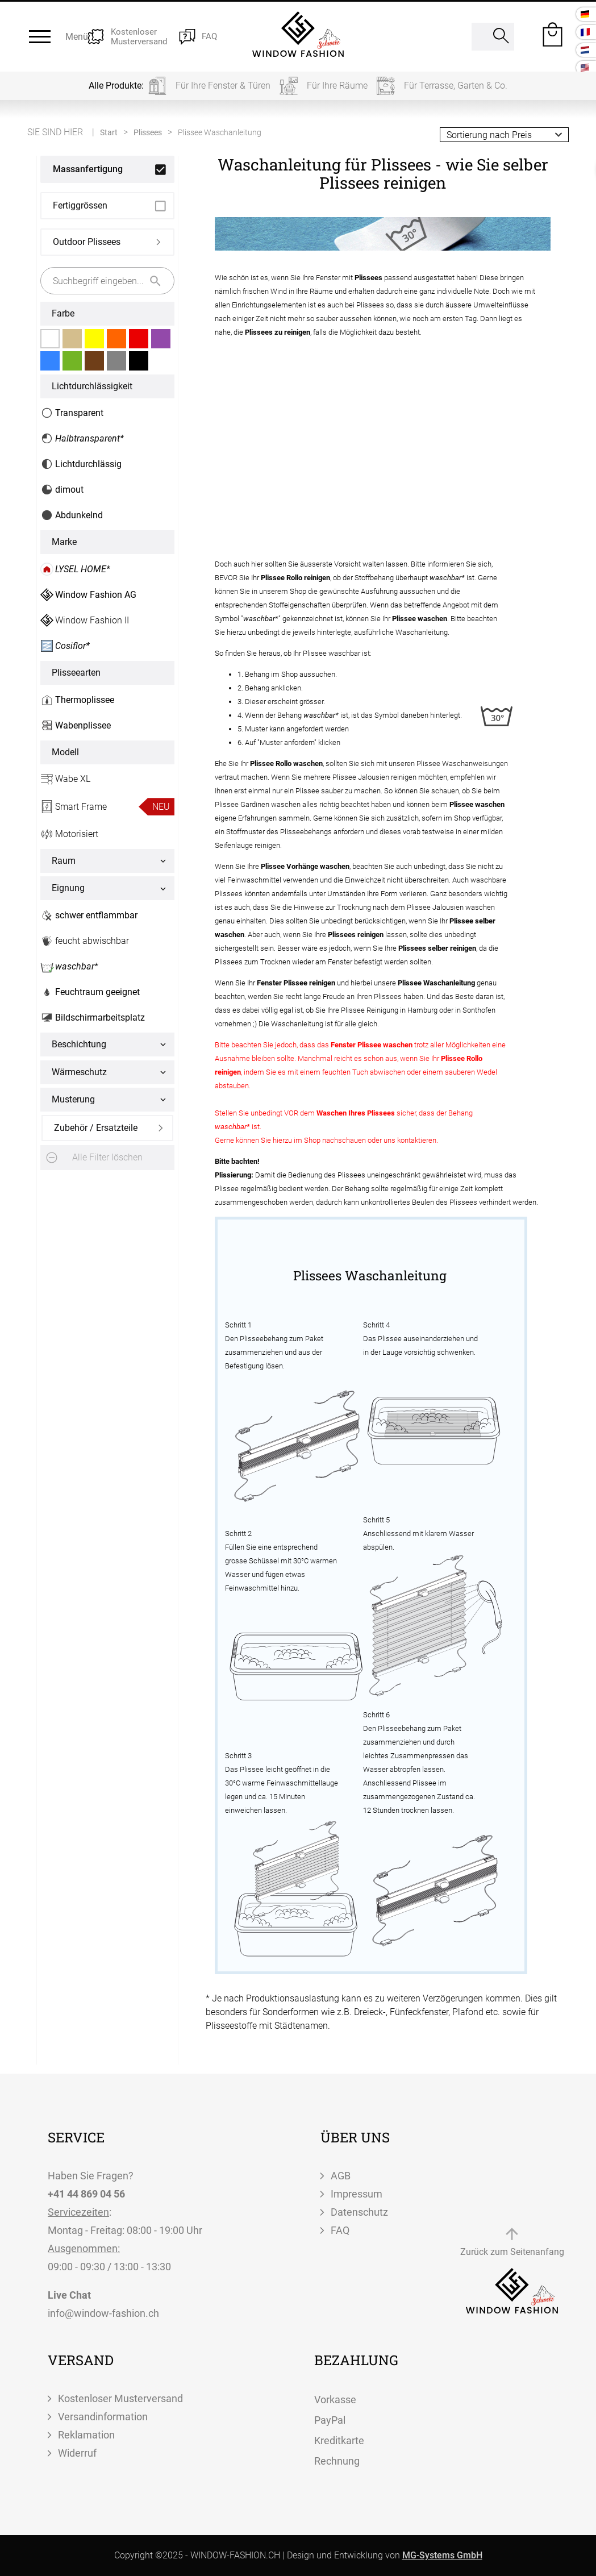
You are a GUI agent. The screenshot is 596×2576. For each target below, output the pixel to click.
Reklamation (86, 2435)
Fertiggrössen (80, 205)
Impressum (356, 2194)
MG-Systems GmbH (442, 2555)
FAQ (340, 2230)
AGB (341, 2176)
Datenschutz (359, 2212)
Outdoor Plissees (86, 241)
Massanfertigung (88, 169)
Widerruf (77, 2453)
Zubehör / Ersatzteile (95, 1127)
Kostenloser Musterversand (120, 2398)
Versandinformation (103, 2417)
